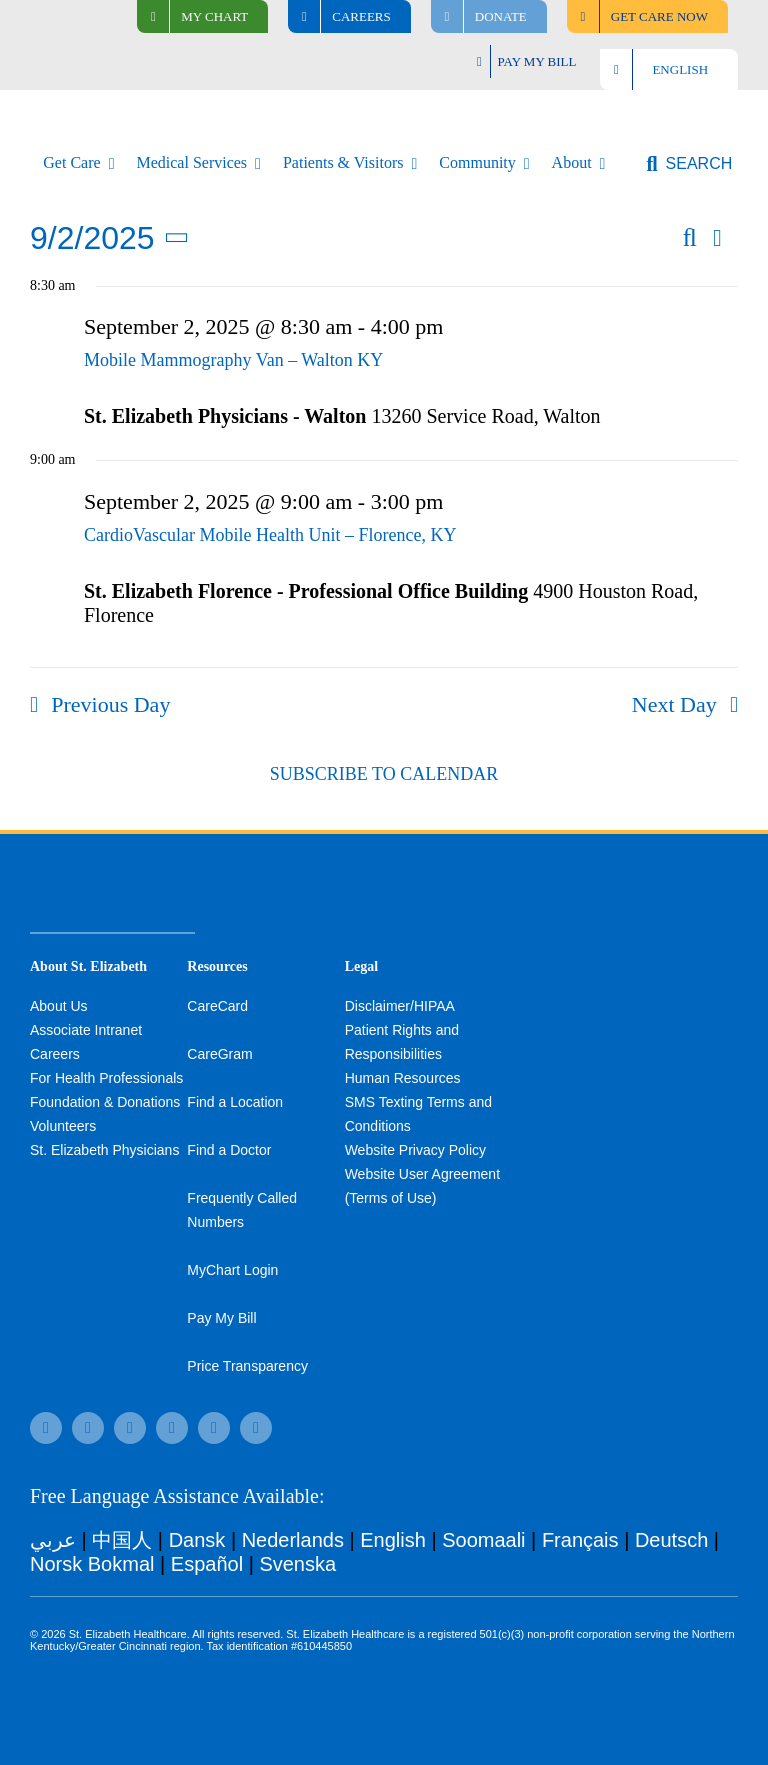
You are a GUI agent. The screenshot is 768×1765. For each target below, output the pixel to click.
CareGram (219, 1054)
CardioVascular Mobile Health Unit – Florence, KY (270, 535)
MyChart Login (232, 1270)
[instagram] (172, 1428)
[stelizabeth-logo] (79, 112)
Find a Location (235, 1102)
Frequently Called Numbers (242, 1210)
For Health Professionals (106, 1078)
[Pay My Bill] (527, 61)
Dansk (197, 1540)
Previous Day (110, 704)
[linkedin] (256, 1428)
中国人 (122, 1540)
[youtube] (214, 1428)
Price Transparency (247, 1366)
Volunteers (63, 1126)
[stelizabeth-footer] (112, 884)
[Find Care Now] (647, 16)
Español (207, 1564)
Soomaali (483, 1540)
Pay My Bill (221, 1318)
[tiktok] (88, 1428)
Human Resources (403, 1078)
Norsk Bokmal (92, 1564)
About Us (59, 1006)
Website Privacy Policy (415, 1150)
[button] (689, 164)
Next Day (674, 704)
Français (580, 1540)
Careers (55, 1054)
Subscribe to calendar (384, 774)
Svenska (297, 1564)
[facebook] (46, 1428)
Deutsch (671, 1540)
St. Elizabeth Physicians (104, 1150)
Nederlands (293, 1540)
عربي (53, 1540)
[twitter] (130, 1428)
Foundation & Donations (105, 1102)
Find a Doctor (229, 1150)
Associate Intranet (86, 1030)
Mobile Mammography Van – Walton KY (233, 360)
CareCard (217, 1006)
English (393, 1540)
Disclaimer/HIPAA (400, 1006)
